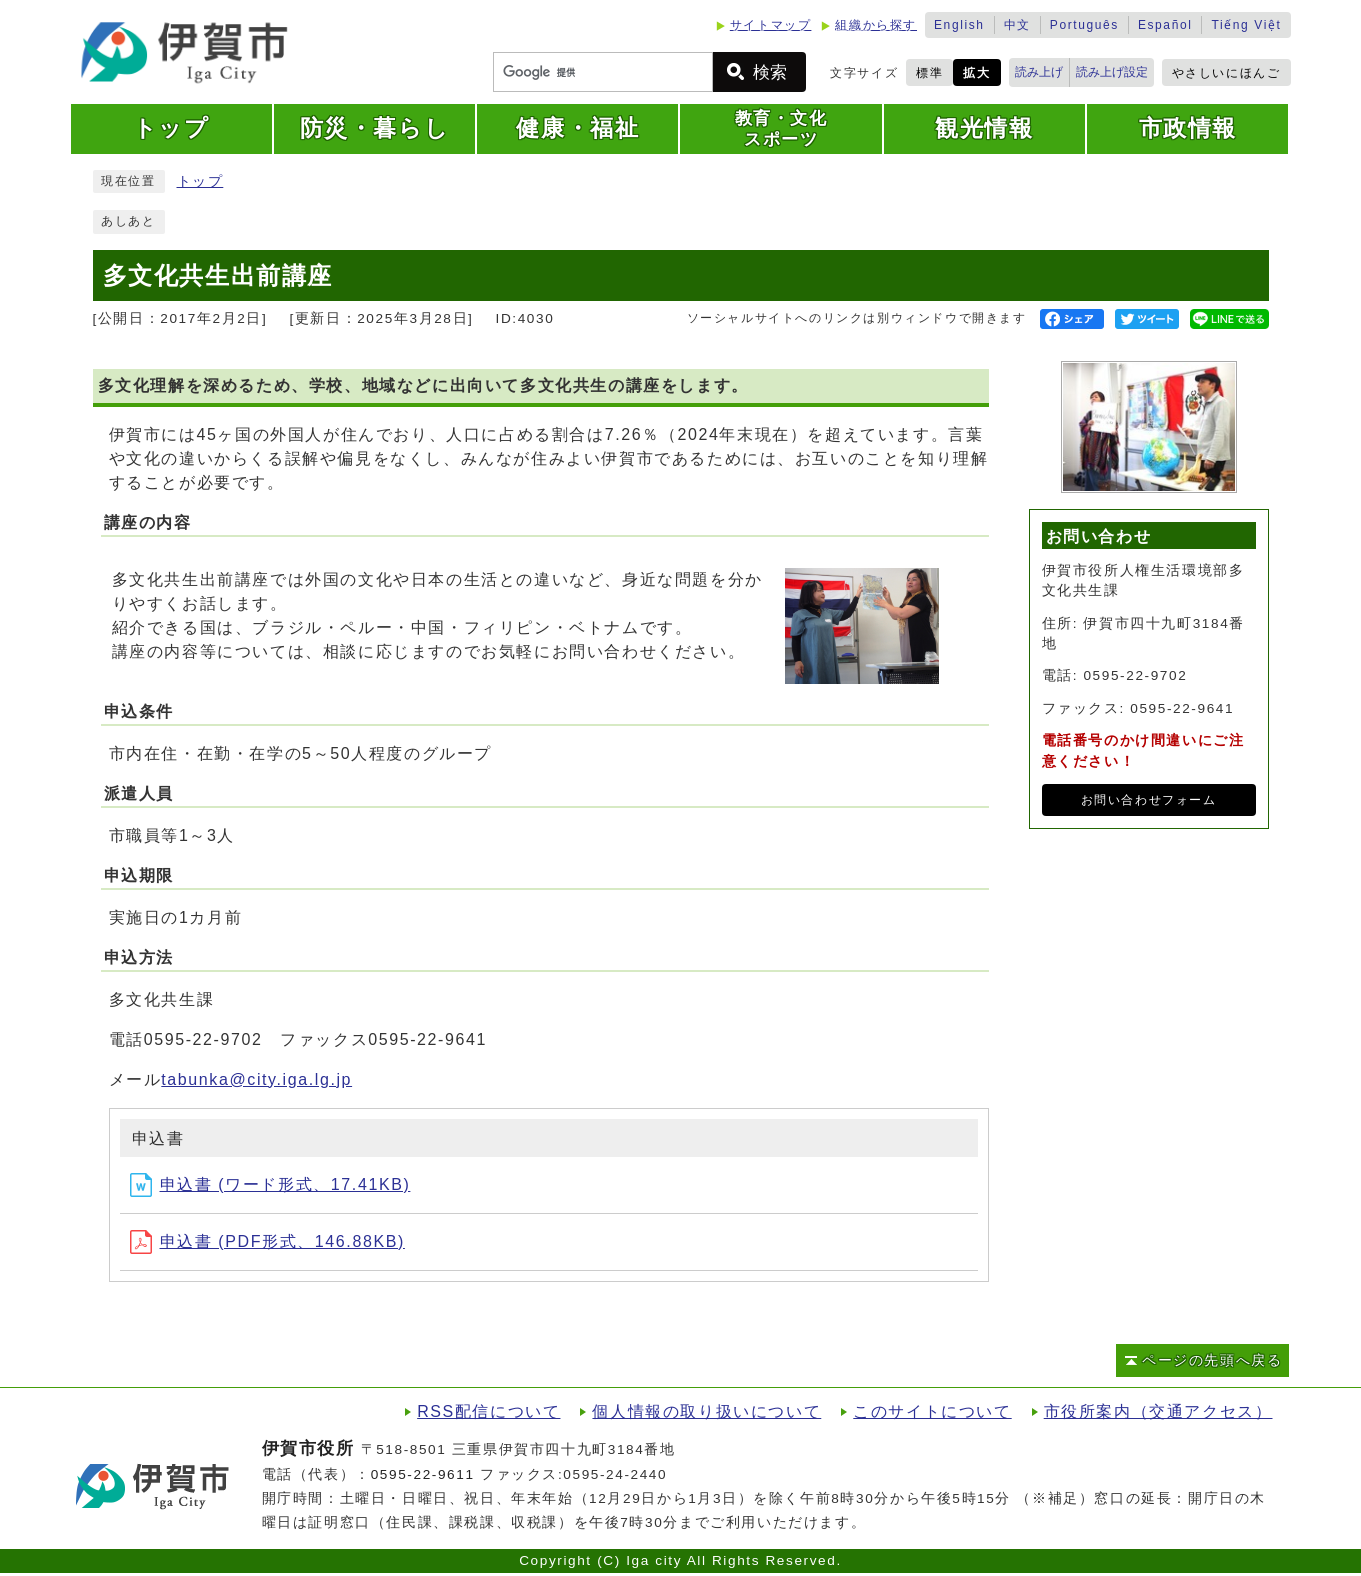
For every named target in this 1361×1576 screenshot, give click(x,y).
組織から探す (876, 25)
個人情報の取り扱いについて (706, 1411)
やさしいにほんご (1226, 73)
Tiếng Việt (1246, 25)
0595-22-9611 (423, 1474)
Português (1084, 25)
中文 (1017, 25)
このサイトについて (932, 1411)
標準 (929, 73)
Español (1165, 25)
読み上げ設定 (1112, 72)
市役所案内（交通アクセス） (1158, 1411)
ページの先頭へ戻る (1212, 1360)
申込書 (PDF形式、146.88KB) (267, 1241)
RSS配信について (488, 1411)
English (959, 25)
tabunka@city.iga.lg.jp (256, 1079)
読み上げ (1039, 72)
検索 (770, 72)
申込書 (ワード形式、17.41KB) (270, 1184)
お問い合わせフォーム (1149, 800)
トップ (200, 181)
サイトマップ (771, 25)
